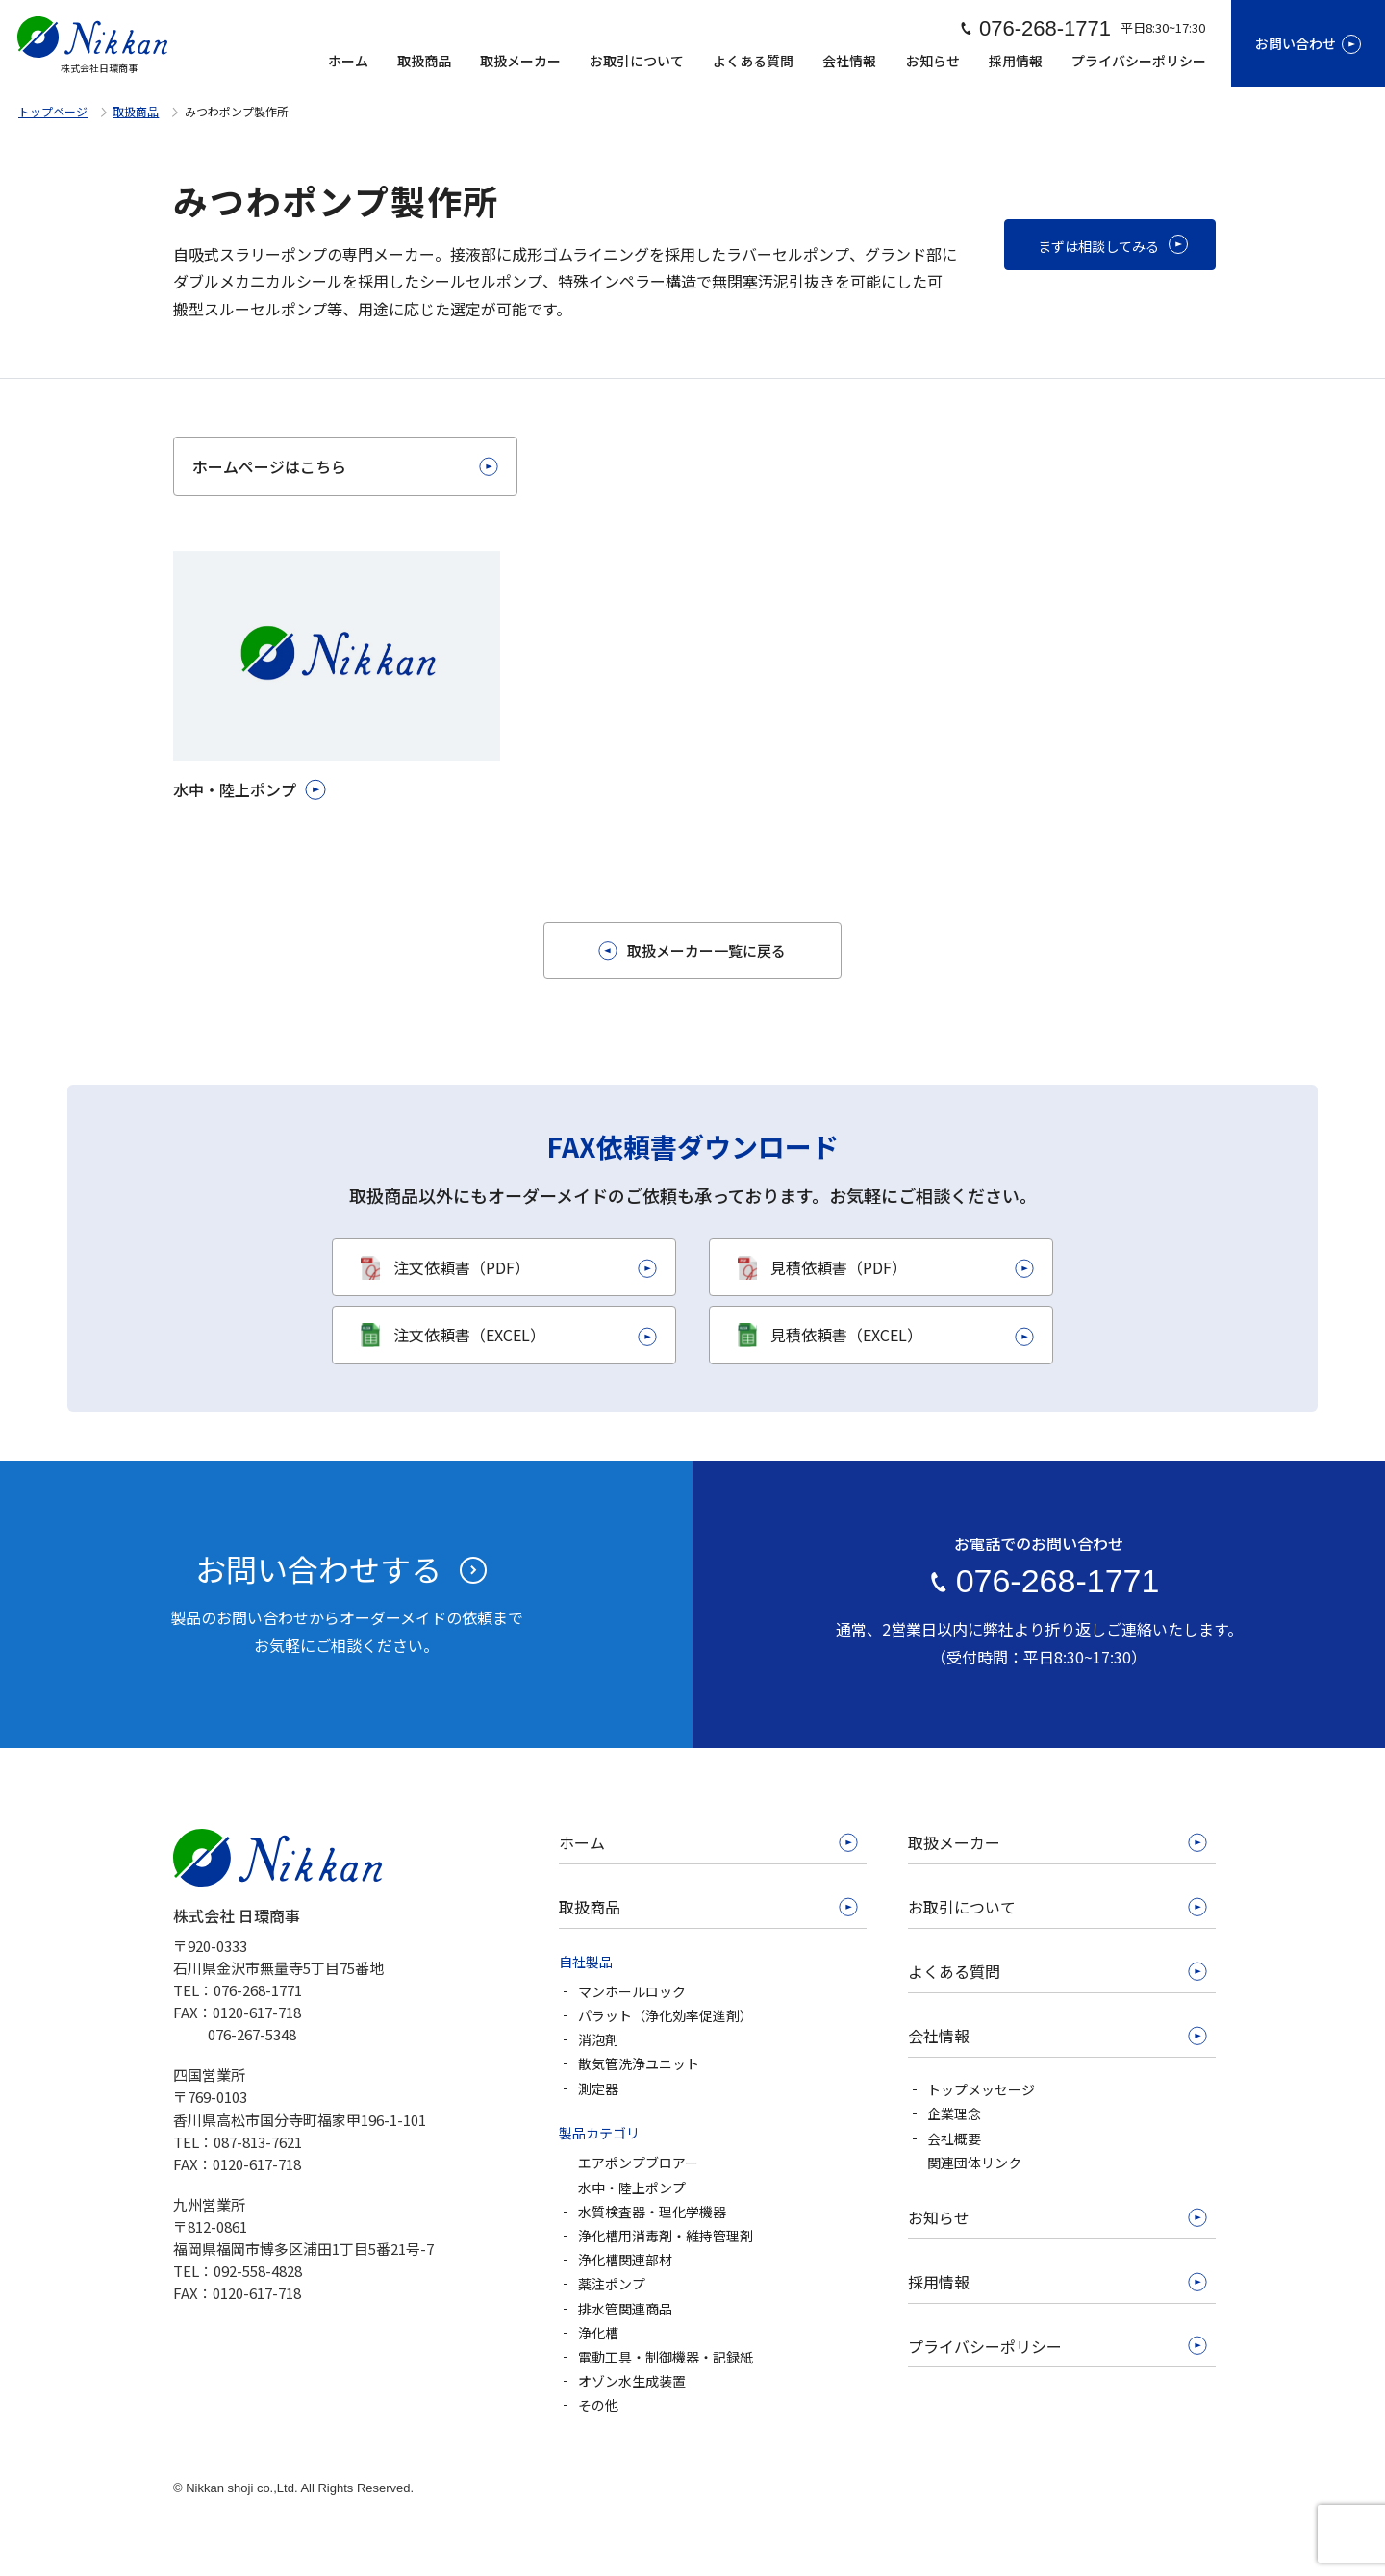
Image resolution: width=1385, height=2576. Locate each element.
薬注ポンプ (611, 2283)
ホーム (348, 60)
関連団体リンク (974, 2162)
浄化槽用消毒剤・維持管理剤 (665, 2235)
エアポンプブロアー (638, 2162)
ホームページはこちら (269, 466)
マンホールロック (632, 1991)
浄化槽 (598, 2332)
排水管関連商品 (625, 2308)
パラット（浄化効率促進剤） (665, 2015)
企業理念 (954, 2113)
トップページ (53, 111)
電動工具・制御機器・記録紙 (665, 2356)
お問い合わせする (318, 1568)
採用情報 (1016, 60)
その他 (598, 2404)
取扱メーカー (520, 60)
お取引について (637, 60)
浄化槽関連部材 (625, 2259)
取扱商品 (424, 60)
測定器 (598, 2088)
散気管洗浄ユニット (638, 2063)
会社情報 (849, 60)
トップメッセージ (981, 2089)
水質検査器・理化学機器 (652, 2211)
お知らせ (933, 60)
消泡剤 (598, 2039)
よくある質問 (753, 60)
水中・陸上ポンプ (632, 2187)
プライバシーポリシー (1138, 60)
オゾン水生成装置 (632, 2380)
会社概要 (954, 2138)
